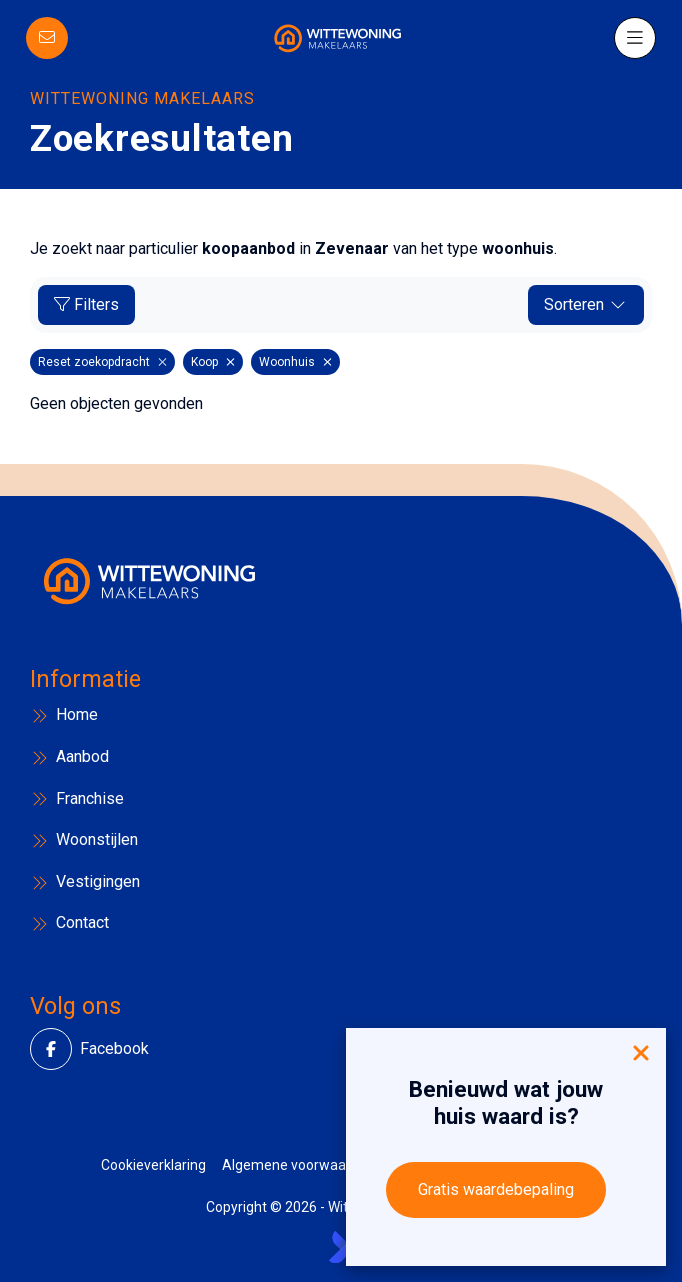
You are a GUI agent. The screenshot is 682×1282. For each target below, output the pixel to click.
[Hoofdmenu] (635, 38)
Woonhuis (295, 362)
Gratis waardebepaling (496, 1189)
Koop (213, 362)
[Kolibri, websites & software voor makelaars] (341, 1247)
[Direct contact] (47, 38)
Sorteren (586, 304)
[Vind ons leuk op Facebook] (57, 1049)
